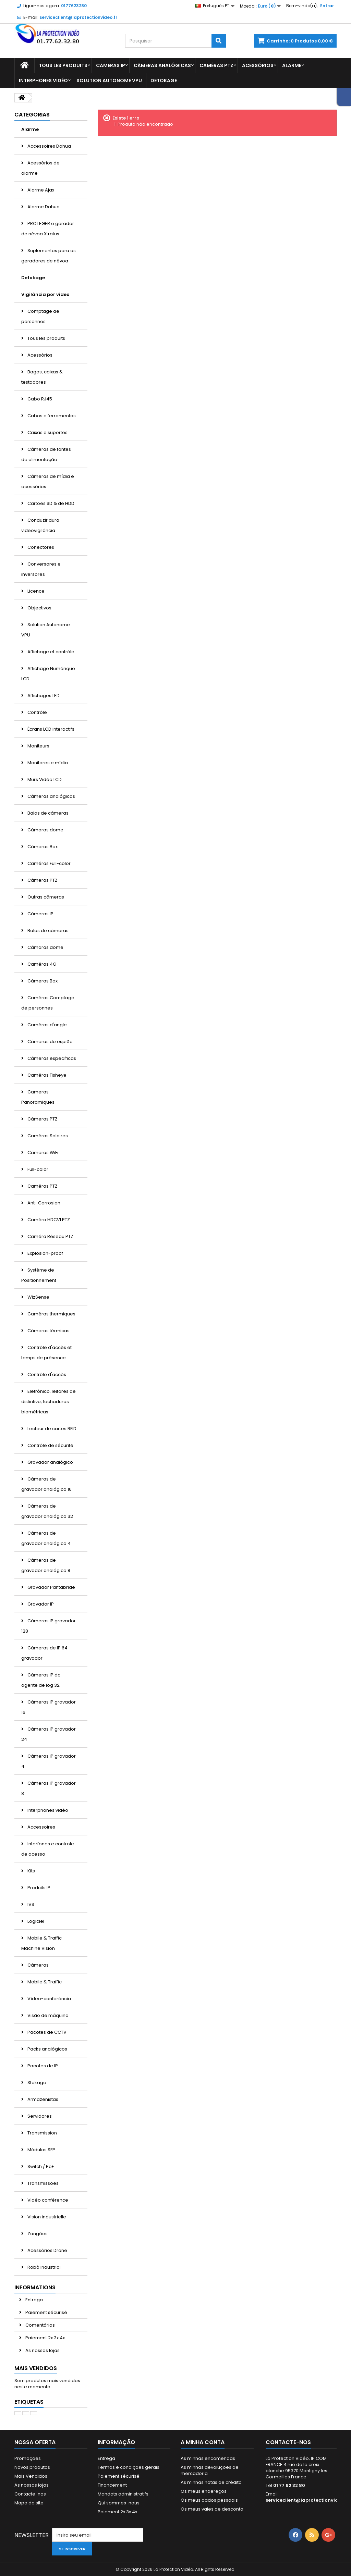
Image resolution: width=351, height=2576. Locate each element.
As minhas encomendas (208, 2458)
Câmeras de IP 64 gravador (44, 1653)
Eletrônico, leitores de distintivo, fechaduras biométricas (48, 1401)
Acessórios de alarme (40, 168)
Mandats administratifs (123, 2494)
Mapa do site (29, 2503)
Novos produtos (32, 2467)
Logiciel (35, 1921)
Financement (112, 2485)
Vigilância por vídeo (45, 294)
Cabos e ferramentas (51, 415)
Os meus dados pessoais (209, 2500)
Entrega (33, 2299)
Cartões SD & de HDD (50, 503)
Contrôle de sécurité (49, 1445)
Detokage (163, 80)
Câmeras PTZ (42, 880)
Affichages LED (43, 695)
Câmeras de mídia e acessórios (47, 481)
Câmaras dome (44, 830)
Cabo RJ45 (39, 399)
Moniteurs (37, 746)
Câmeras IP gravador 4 (48, 1761)
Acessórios (258, 65)
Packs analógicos (46, 2049)
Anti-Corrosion (43, 1203)
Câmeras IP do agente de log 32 (41, 1680)
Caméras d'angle (46, 1024)
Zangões (37, 2233)
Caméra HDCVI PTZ (48, 1219)
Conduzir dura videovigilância (40, 525)
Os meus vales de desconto (212, 2509)
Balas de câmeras (47, 813)
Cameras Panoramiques (38, 1097)
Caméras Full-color (48, 863)
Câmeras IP (110, 65)
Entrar (327, 6)
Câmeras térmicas (48, 1330)
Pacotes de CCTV (46, 2032)
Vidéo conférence (47, 2200)
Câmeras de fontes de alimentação (46, 454)
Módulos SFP (40, 2149)
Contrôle (36, 712)
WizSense (37, 1297)
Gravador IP (40, 1604)
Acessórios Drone (46, 2250)
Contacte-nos (30, 2494)
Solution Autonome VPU (109, 80)
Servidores (39, 2116)
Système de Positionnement (38, 1275)
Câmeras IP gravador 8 (48, 1788)
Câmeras (37, 1965)
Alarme (291, 65)
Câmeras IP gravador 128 (48, 1626)
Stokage (36, 2082)
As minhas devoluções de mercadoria (210, 2470)
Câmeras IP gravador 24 (48, 1734)
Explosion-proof (44, 1253)
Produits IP (38, 1887)
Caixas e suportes (47, 432)
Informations (35, 2287)
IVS (30, 1904)
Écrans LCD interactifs (50, 729)
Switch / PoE (40, 2166)
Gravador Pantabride (50, 1587)
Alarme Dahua (43, 206)
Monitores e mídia (47, 762)
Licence (35, 591)
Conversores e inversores (41, 569)
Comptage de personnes (40, 316)
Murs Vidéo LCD (44, 779)
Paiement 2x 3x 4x (44, 2337)
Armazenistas (42, 2099)
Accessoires (40, 1827)
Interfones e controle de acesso (47, 1849)
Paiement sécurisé (45, 2312)
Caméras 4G (41, 964)
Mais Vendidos (35, 2368)
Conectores (40, 547)
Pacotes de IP (42, 2066)
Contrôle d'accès (46, 1374)
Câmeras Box (42, 846)
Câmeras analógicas (162, 65)
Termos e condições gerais (128, 2467)
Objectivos (38, 608)
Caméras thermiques (50, 1314)
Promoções (27, 2458)
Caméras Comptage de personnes (47, 1002)
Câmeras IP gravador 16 (48, 1707)
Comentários (39, 2325)
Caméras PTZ (216, 65)
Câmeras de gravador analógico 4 (46, 1538)
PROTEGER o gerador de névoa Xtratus (47, 228)
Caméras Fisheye (46, 1075)
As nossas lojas (42, 2350)
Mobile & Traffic (44, 1982)
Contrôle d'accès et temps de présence (46, 1352)
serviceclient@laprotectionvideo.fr (307, 2500)
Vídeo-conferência (48, 1998)
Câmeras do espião (49, 1041)
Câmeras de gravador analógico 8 (45, 1565)
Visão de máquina (47, 2015)
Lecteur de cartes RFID (51, 1428)
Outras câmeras (45, 897)
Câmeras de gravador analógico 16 (46, 1484)
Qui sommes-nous (119, 2503)
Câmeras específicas (51, 1058)
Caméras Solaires (47, 1135)
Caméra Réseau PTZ (49, 1236)
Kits (30, 1871)
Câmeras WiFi (42, 1152)
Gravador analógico (49, 1462)
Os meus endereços (204, 2491)
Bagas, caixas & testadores (42, 377)
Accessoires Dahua (48, 146)
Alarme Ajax (40, 190)
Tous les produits (63, 65)
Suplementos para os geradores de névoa (48, 255)
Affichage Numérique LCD (48, 673)
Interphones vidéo (43, 80)
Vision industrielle (46, 2217)
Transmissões (42, 2183)
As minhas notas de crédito (211, 2482)
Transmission (41, 2133)
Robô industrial (43, 2267)
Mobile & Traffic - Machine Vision (43, 1943)
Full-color (37, 1169)
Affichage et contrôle (50, 651)
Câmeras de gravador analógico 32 (47, 1511)
